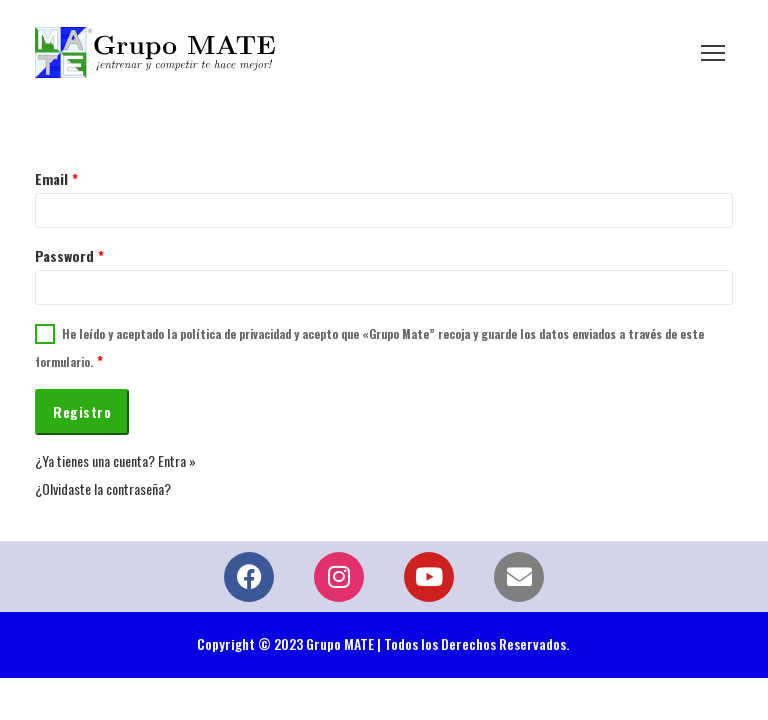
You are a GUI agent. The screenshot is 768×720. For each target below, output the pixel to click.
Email (56, 178)
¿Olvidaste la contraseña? (103, 488)
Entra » (177, 460)
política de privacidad (235, 333)
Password (69, 255)
